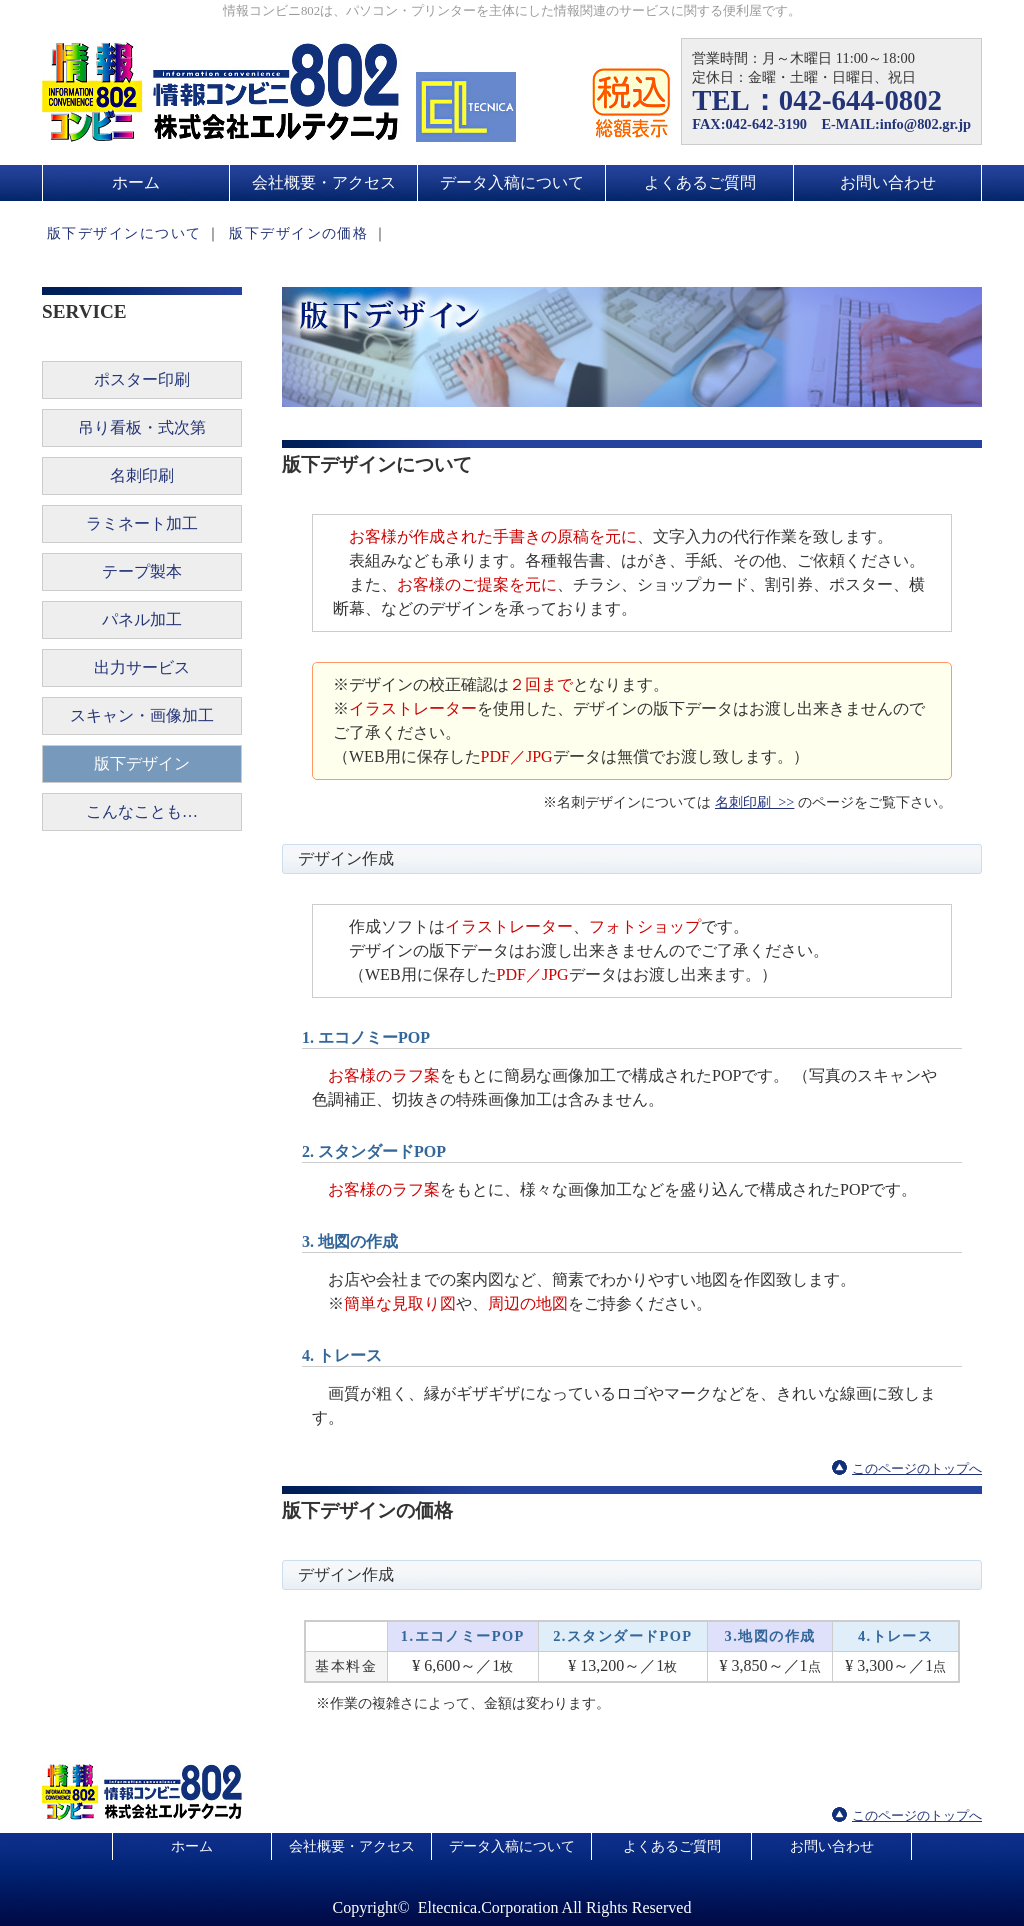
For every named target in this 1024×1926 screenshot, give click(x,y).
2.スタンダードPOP (622, 1636)
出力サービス (142, 667)
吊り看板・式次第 (142, 427)
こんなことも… (142, 811)
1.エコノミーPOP (463, 1636)
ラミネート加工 (142, 523)
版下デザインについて (124, 233)
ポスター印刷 (142, 379)
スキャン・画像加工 (142, 715)
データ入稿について (512, 182)
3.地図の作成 (770, 1636)
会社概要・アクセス (324, 182)
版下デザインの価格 (298, 233)
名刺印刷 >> (754, 802)
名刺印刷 (142, 475)
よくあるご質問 (700, 182)
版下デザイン (142, 763)
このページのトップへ (917, 1469)
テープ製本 (142, 571)
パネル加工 (142, 619)
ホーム (136, 182)
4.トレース (895, 1636)
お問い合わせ (888, 182)
